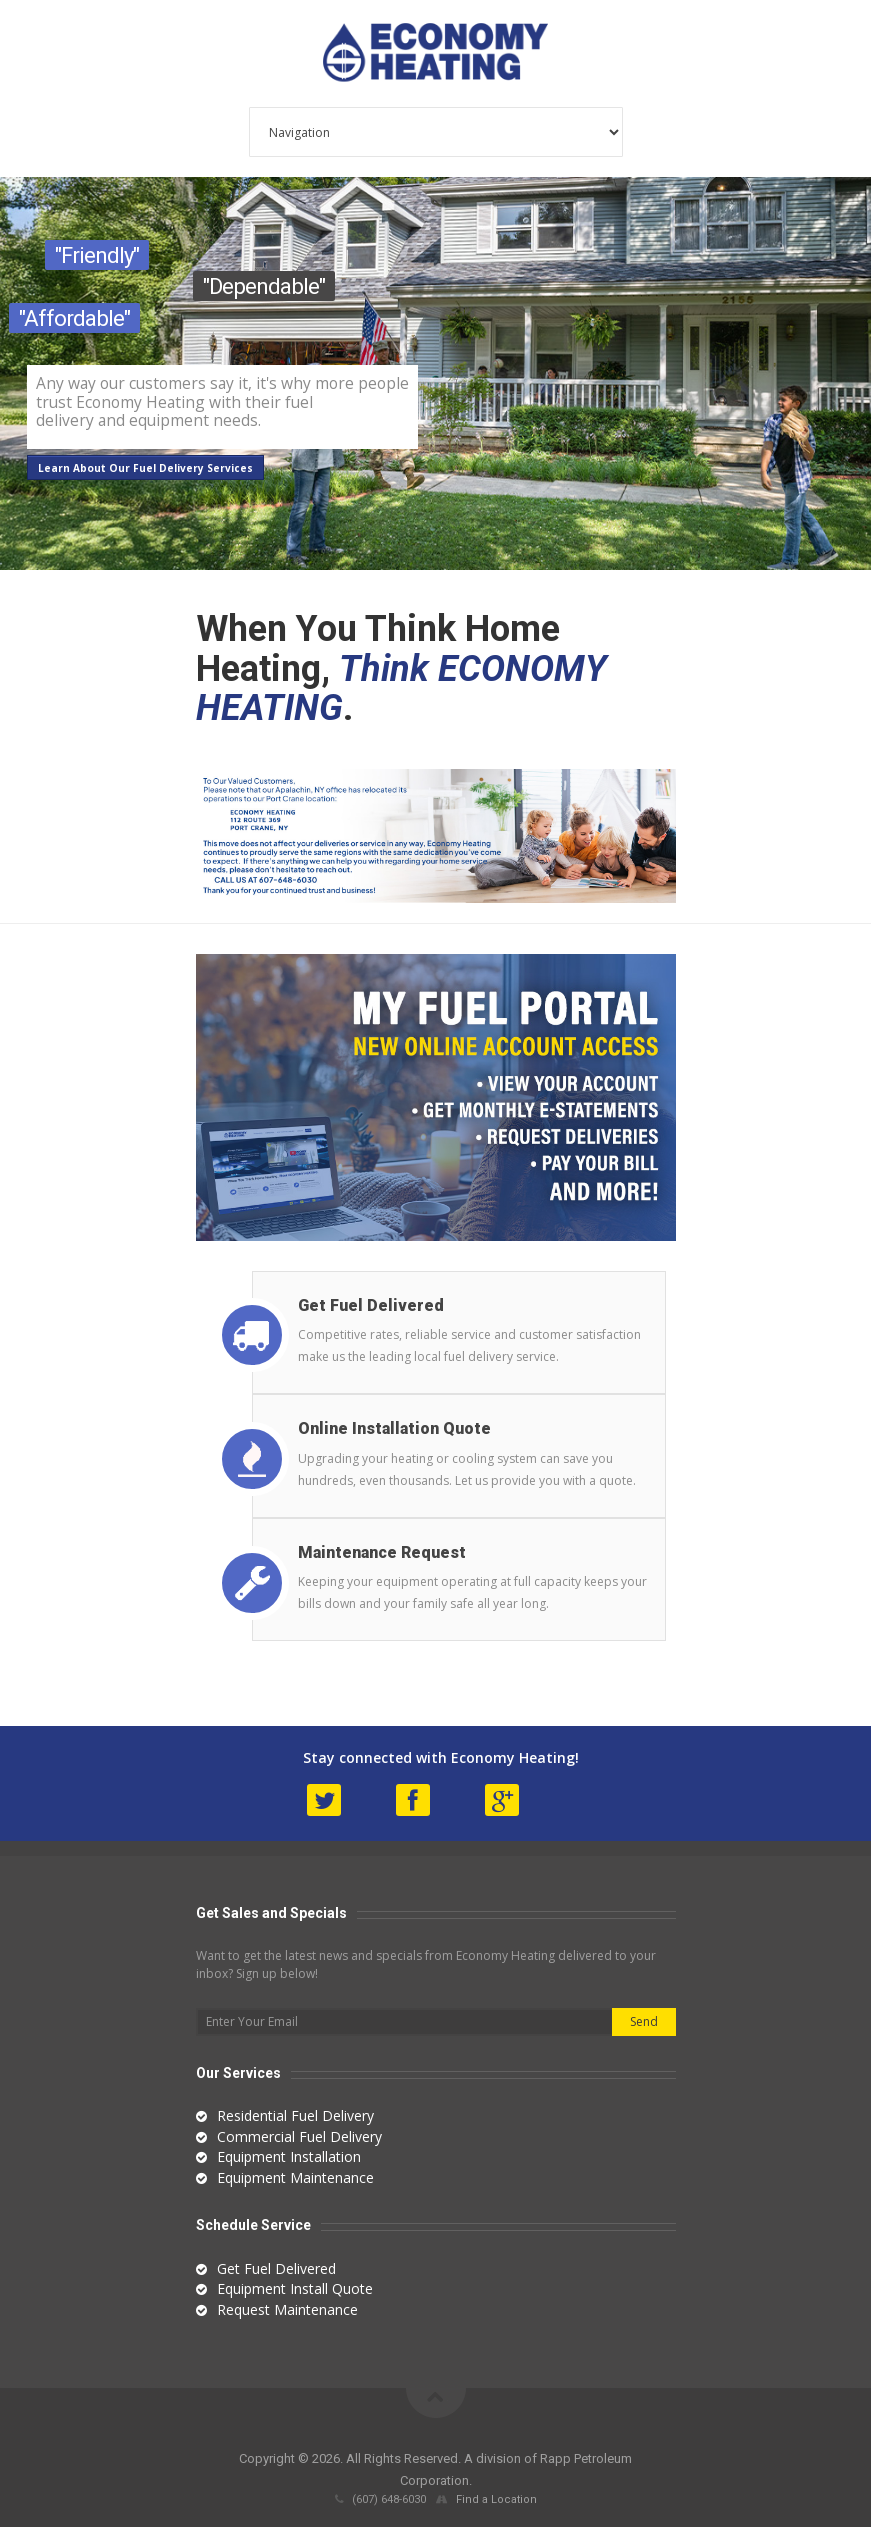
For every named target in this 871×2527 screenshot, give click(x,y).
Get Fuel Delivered (276, 2268)
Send (644, 2021)
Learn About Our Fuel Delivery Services (145, 468)
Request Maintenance (287, 2309)
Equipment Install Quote (295, 2288)
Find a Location (496, 2499)
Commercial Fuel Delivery (299, 2136)
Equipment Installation (289, 2156)
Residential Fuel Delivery (295, 2115)
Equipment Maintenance (295, 2177)
